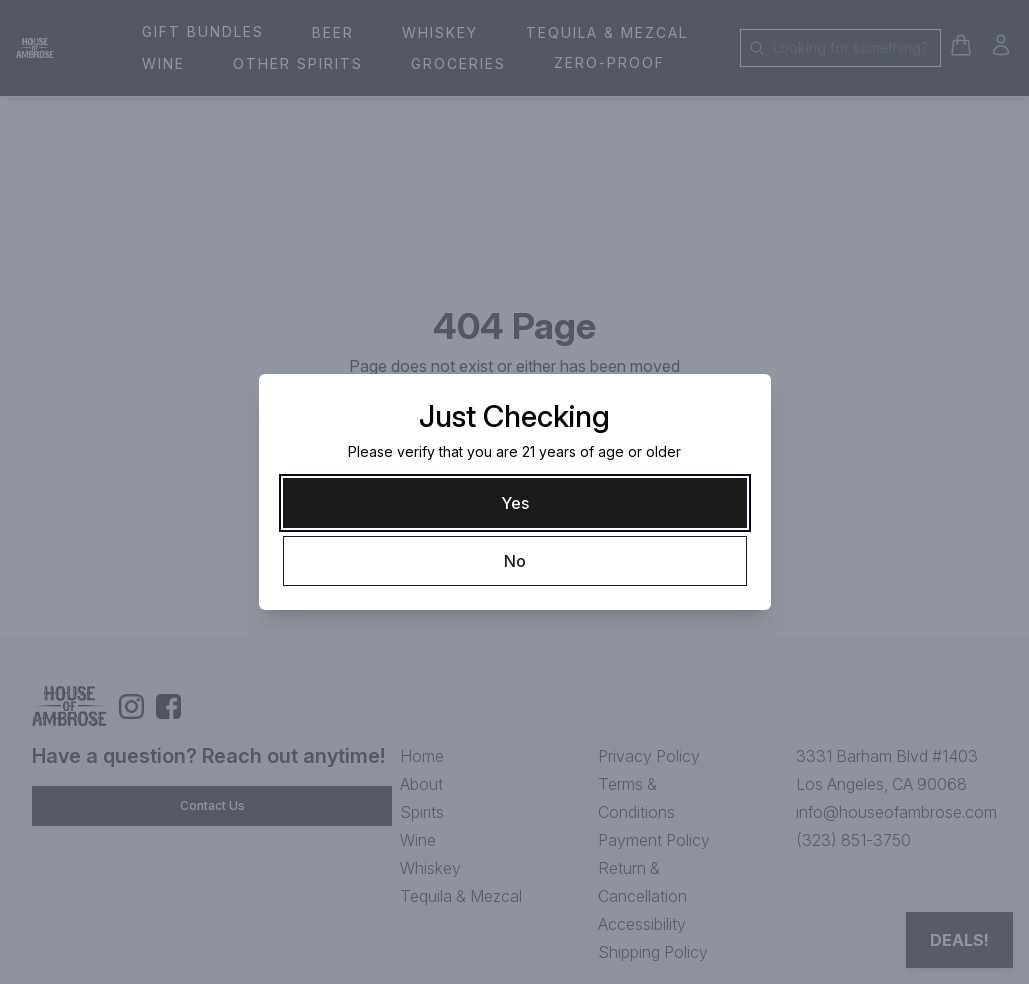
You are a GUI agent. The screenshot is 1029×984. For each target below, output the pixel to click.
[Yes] (515, 503)
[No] (515, 561)
